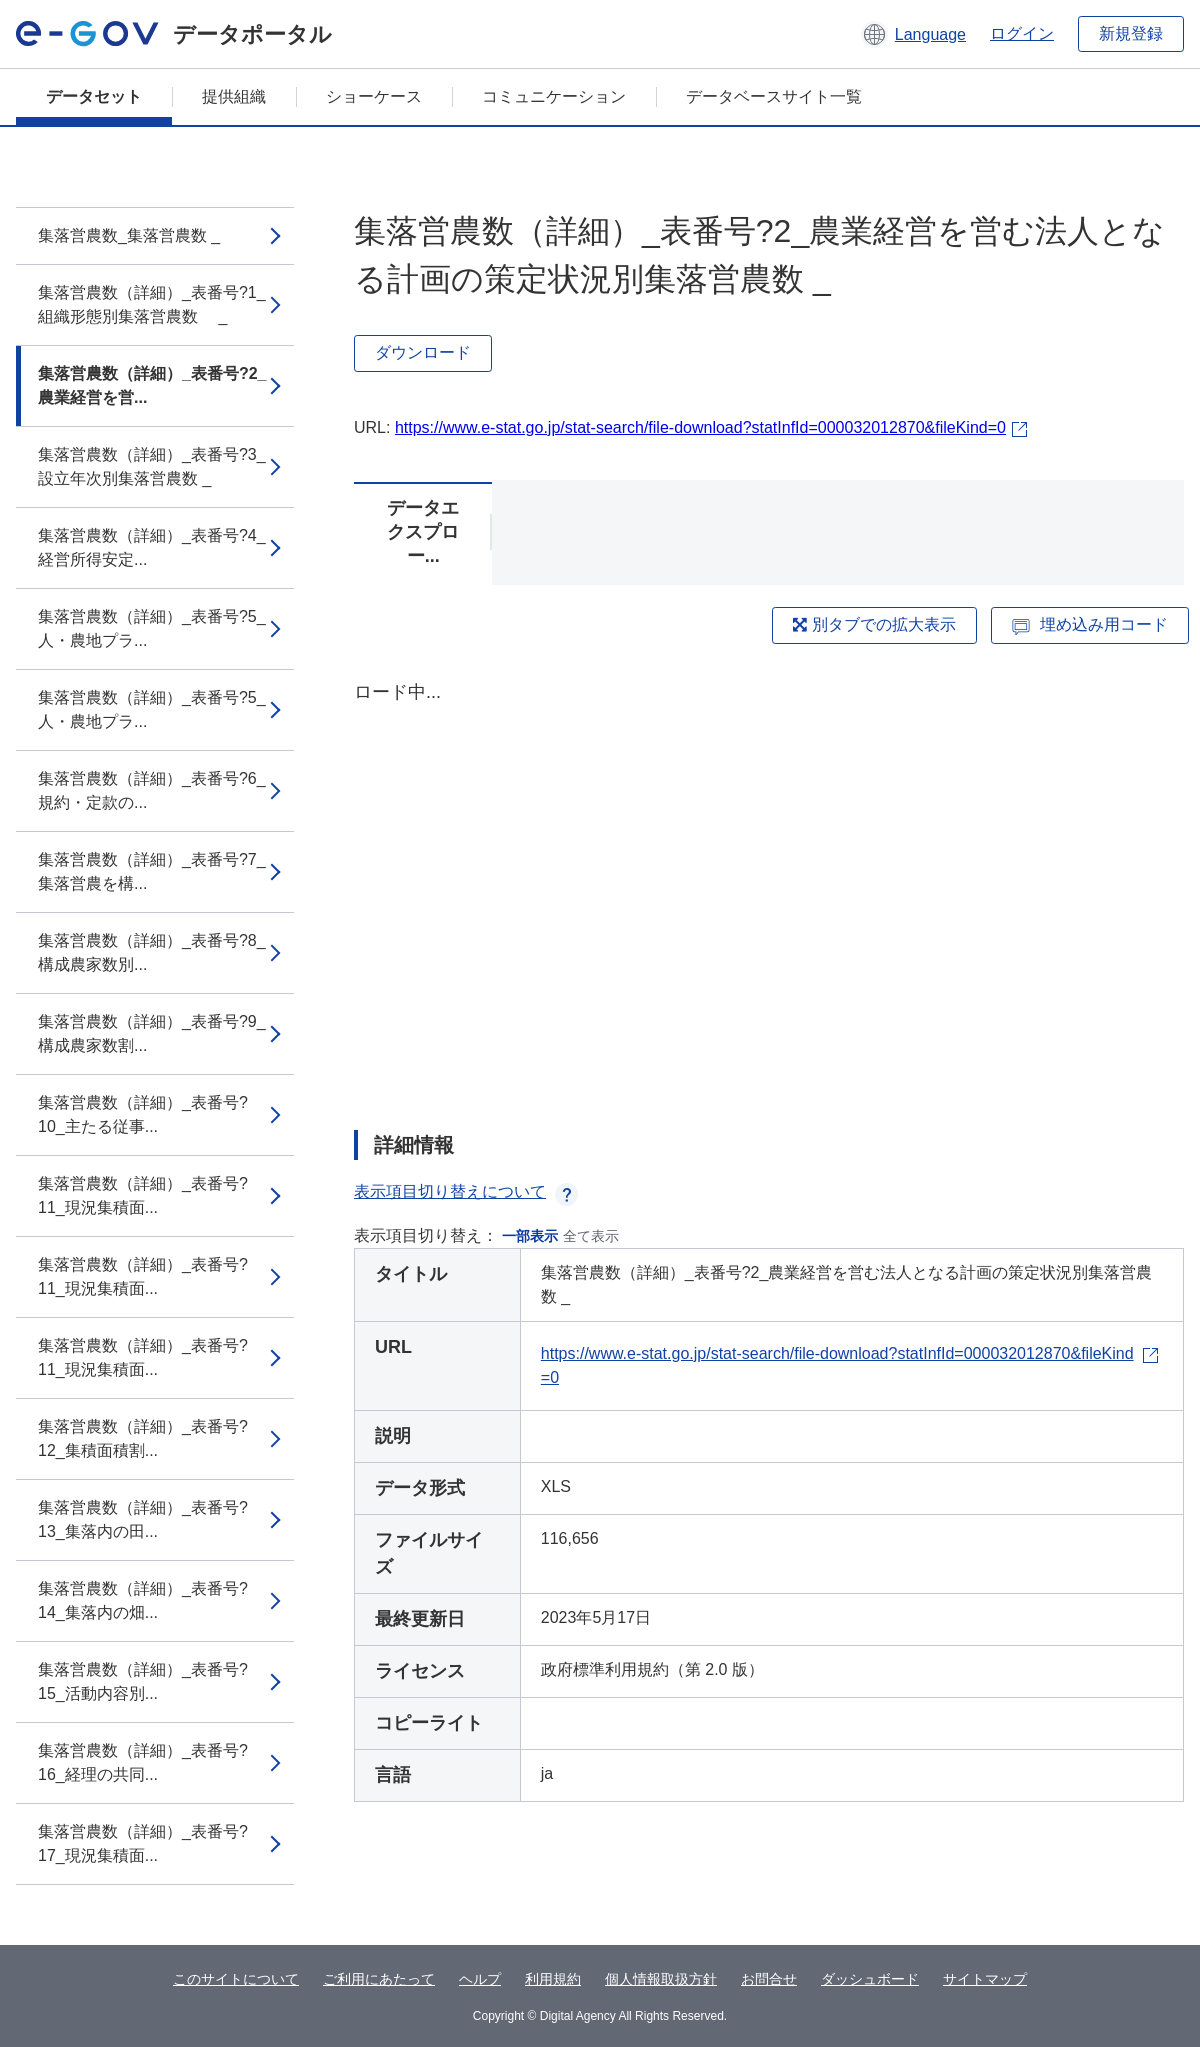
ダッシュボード (870, 1979)
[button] (913, 34)
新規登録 (1131, 33)
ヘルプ (480, 1979)
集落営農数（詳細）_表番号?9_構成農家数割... (152, 1033)
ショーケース (374, 96)
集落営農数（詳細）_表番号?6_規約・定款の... (152, 790)
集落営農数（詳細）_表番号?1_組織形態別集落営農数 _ (152, 304)
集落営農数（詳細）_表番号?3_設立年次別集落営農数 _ (152, 466)
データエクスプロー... (423, 532)
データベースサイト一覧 (774, 96)
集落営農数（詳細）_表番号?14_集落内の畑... (143, 1600)
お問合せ (769, 1979)
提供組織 (234, 96)
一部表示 (530, 1236)
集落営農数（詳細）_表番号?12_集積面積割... (143, 1438)
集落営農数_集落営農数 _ (129, 235)
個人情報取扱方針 (661, 1979)
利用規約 (553, 1979)
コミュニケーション (554, 96)
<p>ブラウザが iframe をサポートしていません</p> (769, 888)
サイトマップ (985, 1979)
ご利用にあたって (379, 1979)
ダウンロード (423, 352)
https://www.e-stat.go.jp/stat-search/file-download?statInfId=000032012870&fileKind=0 (700, 427)
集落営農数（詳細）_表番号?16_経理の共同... (143, 1762)
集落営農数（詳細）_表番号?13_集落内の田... (143, 1519)
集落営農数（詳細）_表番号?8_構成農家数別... (152, 952)
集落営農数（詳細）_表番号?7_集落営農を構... (152, 871)
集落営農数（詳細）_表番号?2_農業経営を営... (152, 385)
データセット (94, 96)
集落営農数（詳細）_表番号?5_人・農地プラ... (152, 628)
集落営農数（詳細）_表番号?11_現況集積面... (143, 1195)
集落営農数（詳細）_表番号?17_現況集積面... (143, 1843)
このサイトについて (236, 1979)
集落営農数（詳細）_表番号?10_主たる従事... (143, 1114)
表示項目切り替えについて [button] (466, 1191)
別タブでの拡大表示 (874, 624)
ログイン (1022, 33)
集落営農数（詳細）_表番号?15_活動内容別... (143, 1681)
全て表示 (591, 1236)
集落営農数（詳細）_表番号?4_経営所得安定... (152, 547)
